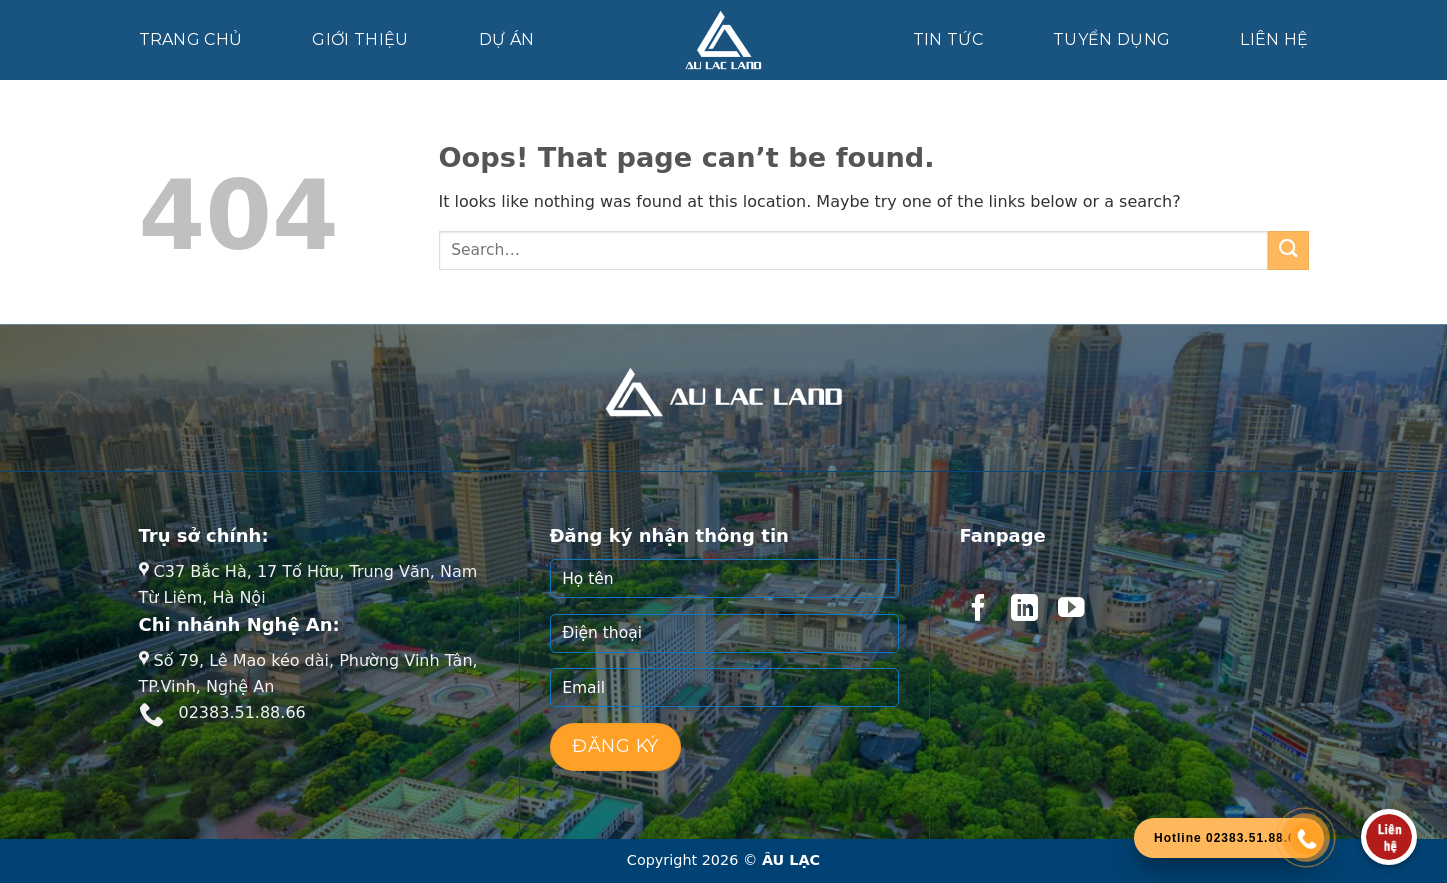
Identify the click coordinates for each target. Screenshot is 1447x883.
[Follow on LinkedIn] (1024, 610)
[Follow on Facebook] (978, 610)
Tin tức (948, 39)
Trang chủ (191, 39)
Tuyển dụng (1111, 39)
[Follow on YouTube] (1071, 610)
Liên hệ (1274, 39)
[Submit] (1288, 250)
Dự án (507, 39)
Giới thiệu (360, 39)
